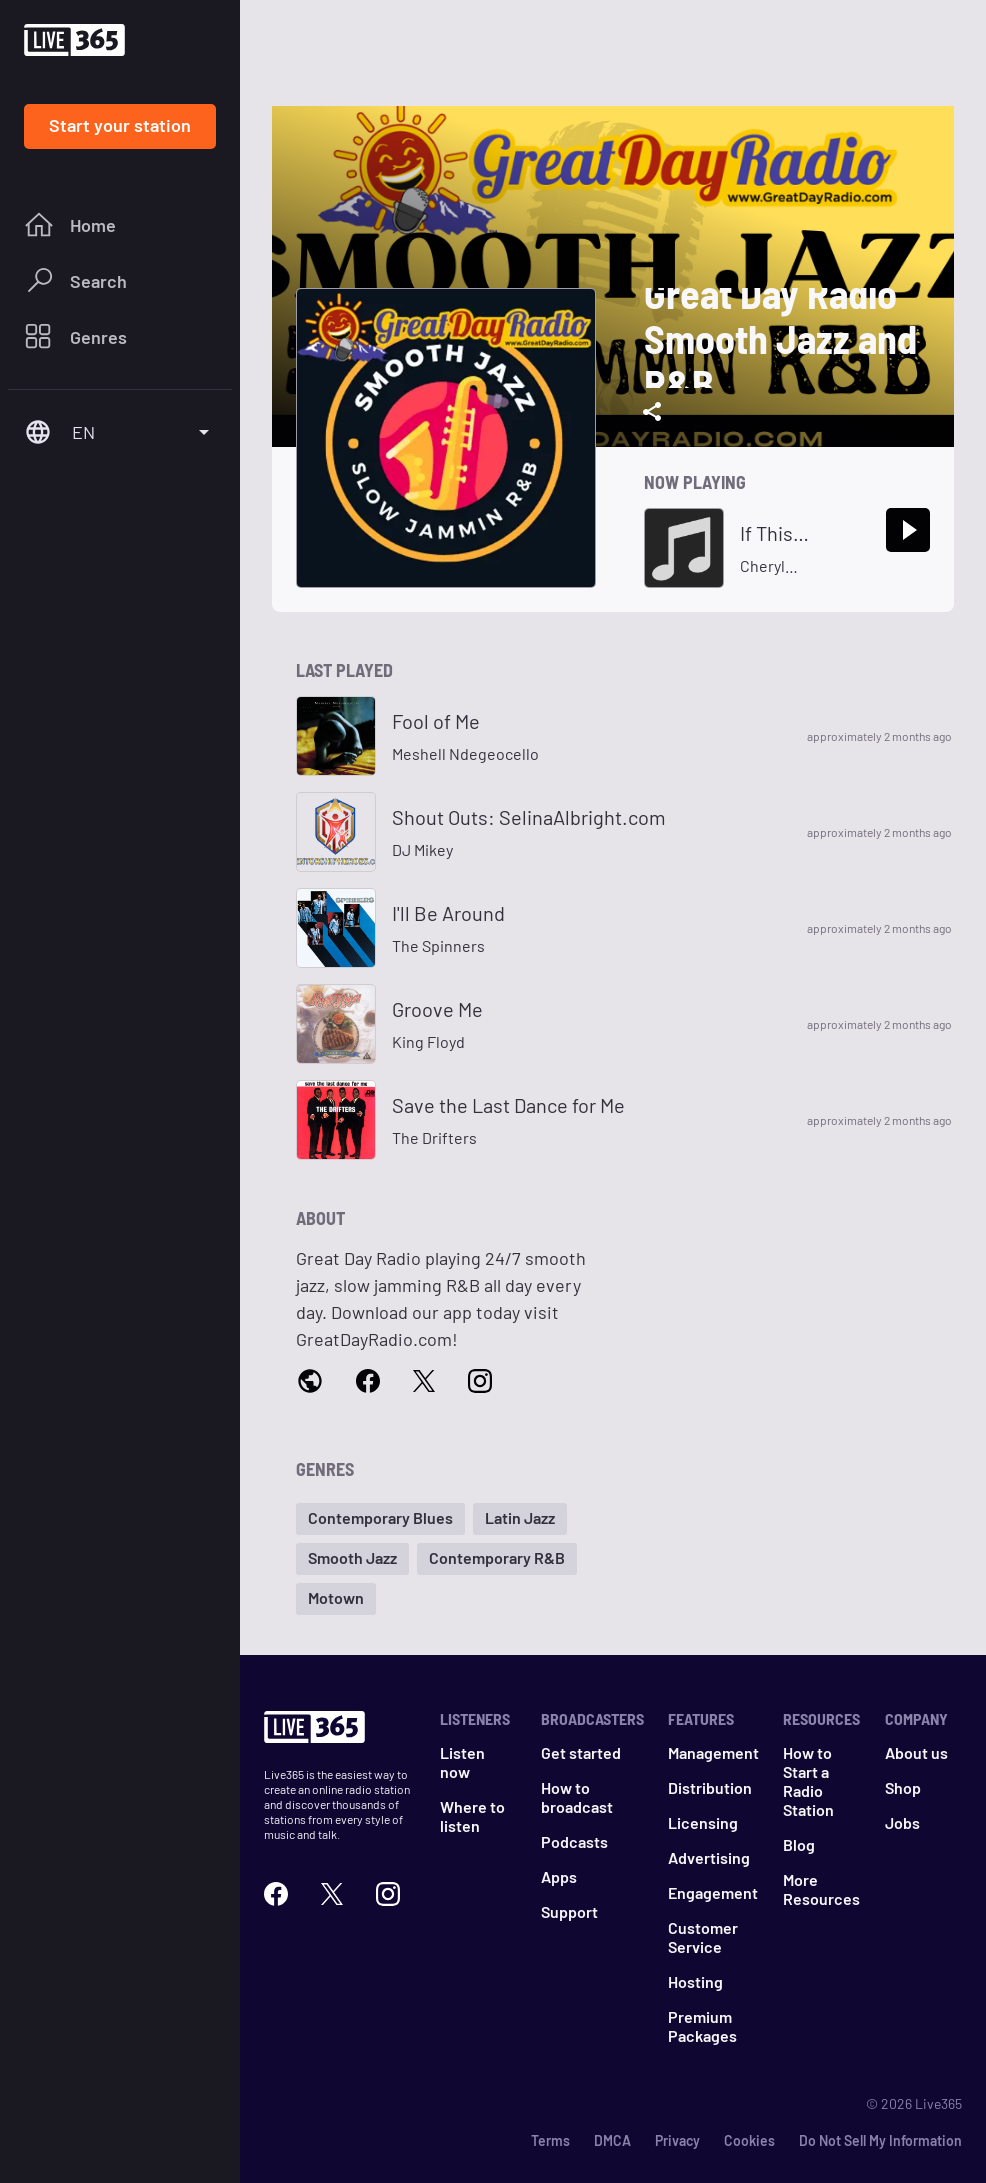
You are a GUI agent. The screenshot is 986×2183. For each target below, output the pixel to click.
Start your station (120, 125)
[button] (380, 1519)
